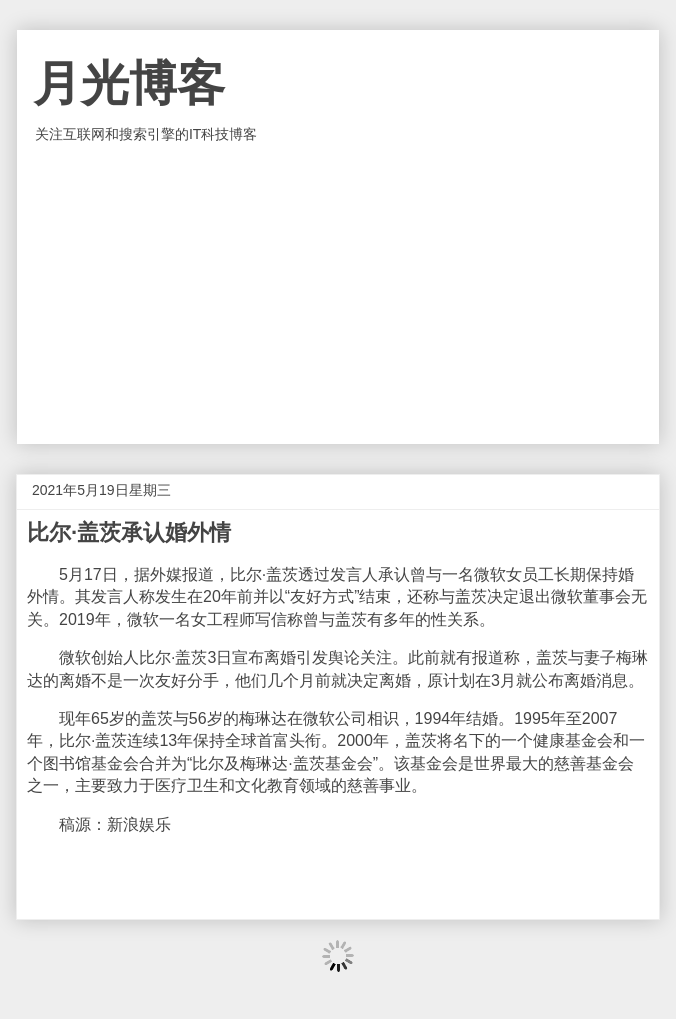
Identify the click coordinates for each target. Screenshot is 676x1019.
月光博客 (129, 83)
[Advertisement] (338, 294)
